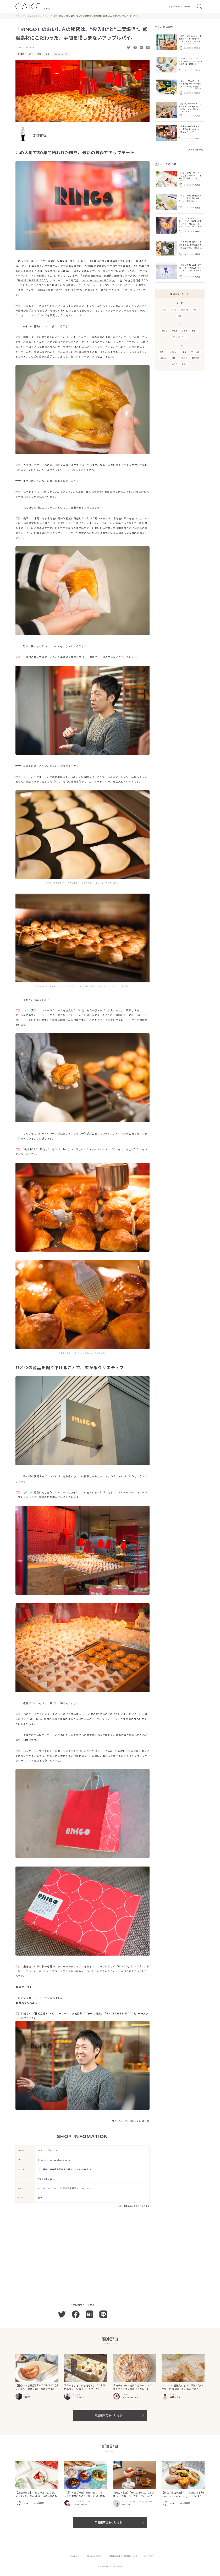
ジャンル (25, 16)
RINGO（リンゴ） (61, 54)
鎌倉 (194, 310)
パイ (44, 16)
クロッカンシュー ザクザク (98, 280)
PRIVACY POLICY (94, 2556)
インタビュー (173, 352)
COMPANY (75, 2556)
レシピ (184, 364)
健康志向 (195, 358)
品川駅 (173, 310)
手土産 (174, 331)
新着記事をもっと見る (108, 2522)
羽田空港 (184, 310)
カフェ (164, 331)
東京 (39, 54)
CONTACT (148, 2556)
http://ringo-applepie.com (54, 2160)
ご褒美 (184, 331)
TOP (17, 16)
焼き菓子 (35, 16)
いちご (174, 364)
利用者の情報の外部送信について (123, 2556)
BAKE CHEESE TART (32, 280)
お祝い (194, 331)
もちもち (183, 358)
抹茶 (161, 352)
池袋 (47, 54)
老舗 (184, 352)
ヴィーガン (195, 352)
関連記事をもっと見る (108, 2415)
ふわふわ (163, 358)
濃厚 (173, 358)
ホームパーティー (179, 337)
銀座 (179, 316)
